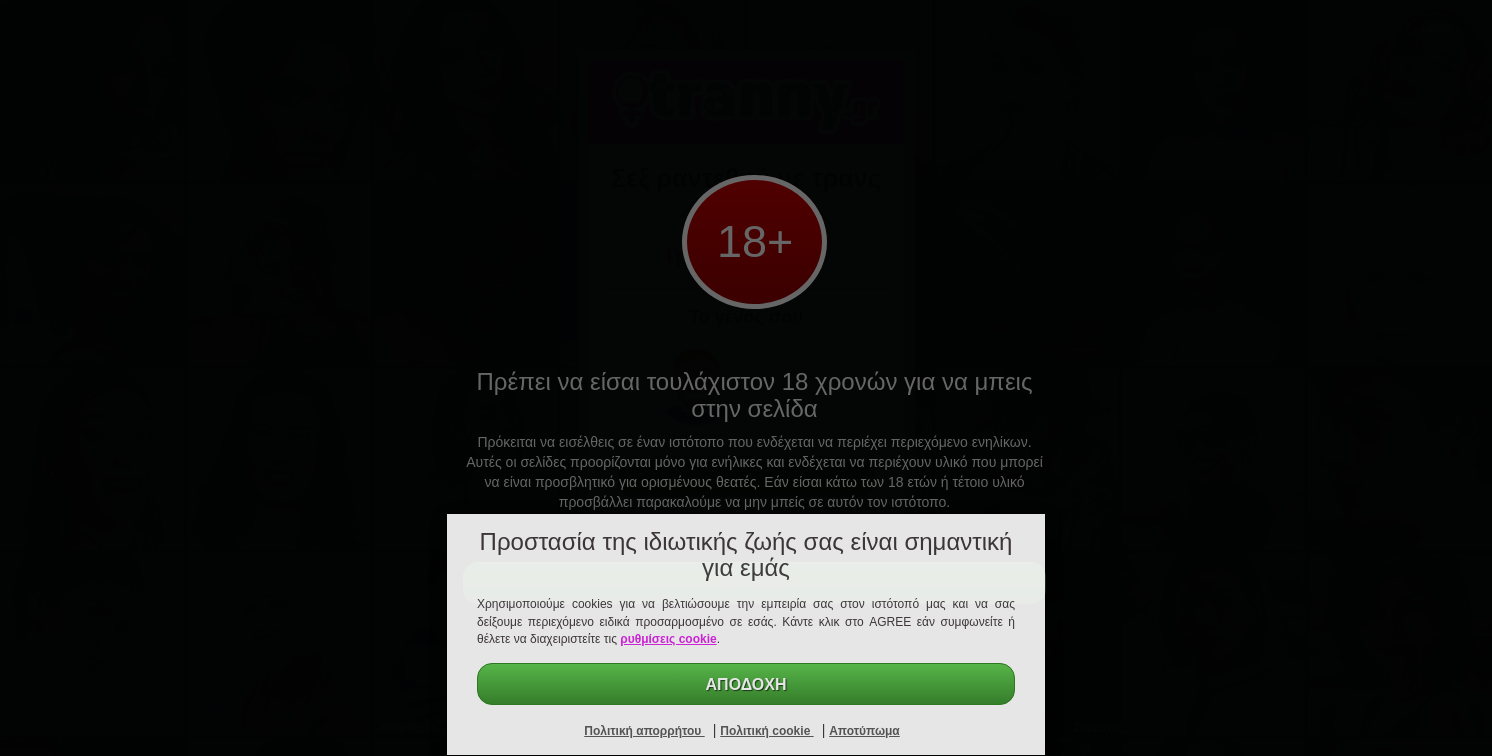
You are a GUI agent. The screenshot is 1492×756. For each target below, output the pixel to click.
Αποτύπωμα (864, 731)
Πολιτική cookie (766, 731)
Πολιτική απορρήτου (644, 731)
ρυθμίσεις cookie (668, 639)
